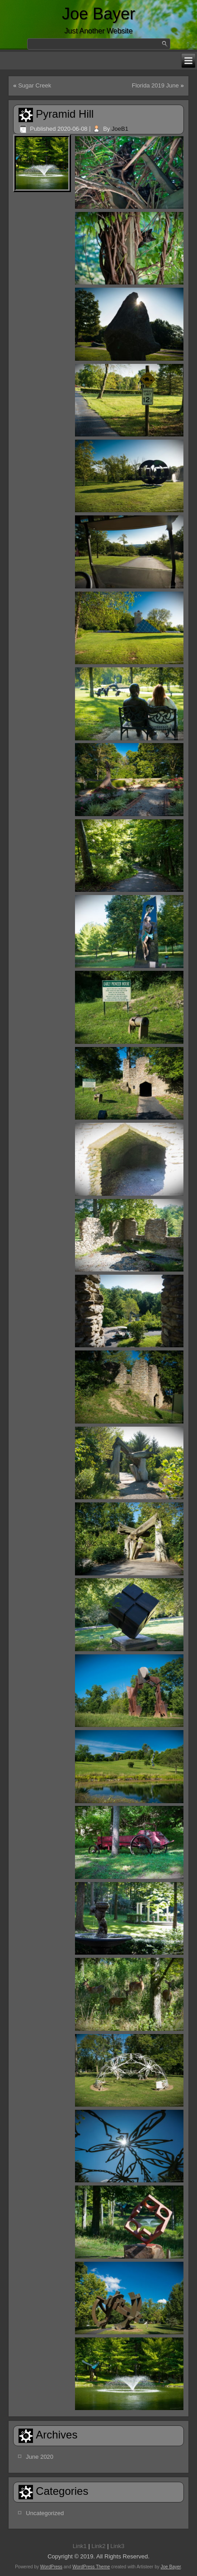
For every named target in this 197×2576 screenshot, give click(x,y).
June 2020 (39, 2456)
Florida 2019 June (155, 85)
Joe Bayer (98, 14)
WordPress (51, 2566)
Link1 (80, 2546)
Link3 (117, 2546)
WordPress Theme (91, 2566)
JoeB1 (120, 128)
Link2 (98, 2546)
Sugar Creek (34, 85)
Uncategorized (45, 2513)
